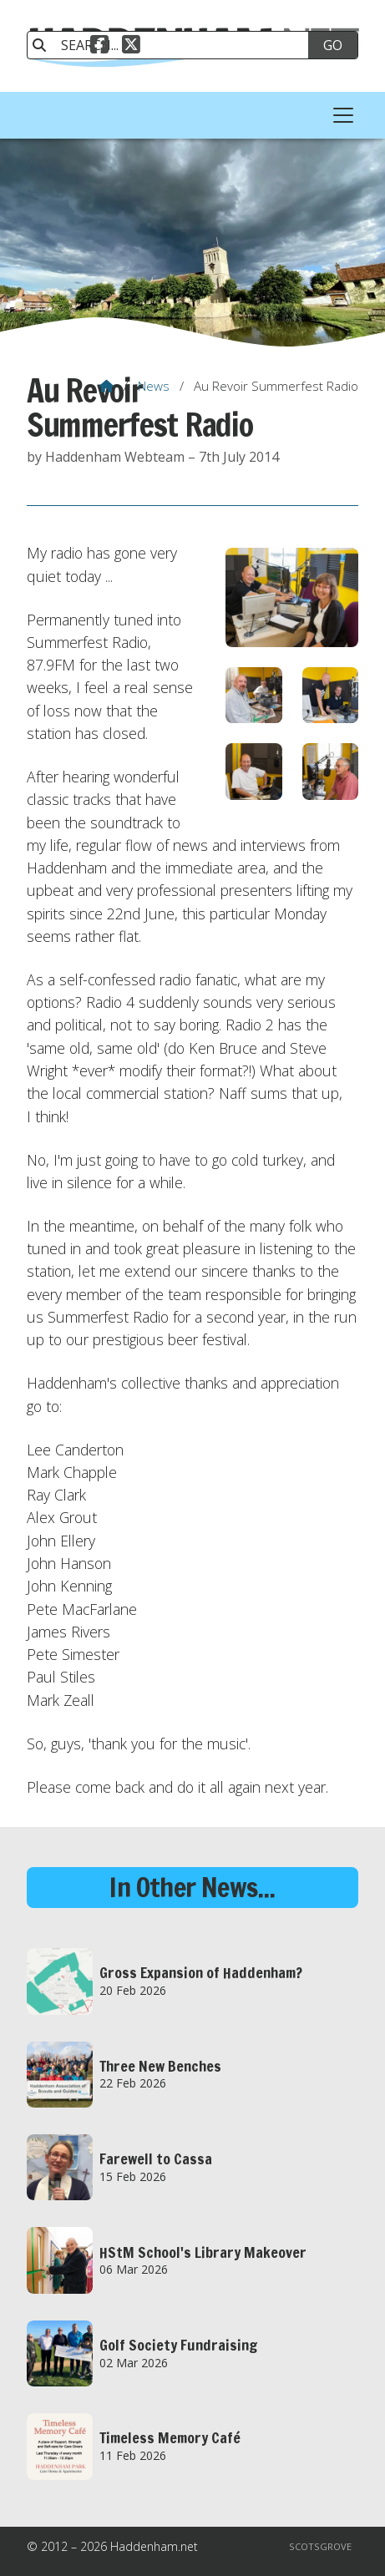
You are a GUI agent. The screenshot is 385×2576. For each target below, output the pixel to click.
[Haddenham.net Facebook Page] (99, 47)
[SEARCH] (176, 45)
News (154, 385)
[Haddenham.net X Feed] (131, 47)
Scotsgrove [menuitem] (320, 2546)
